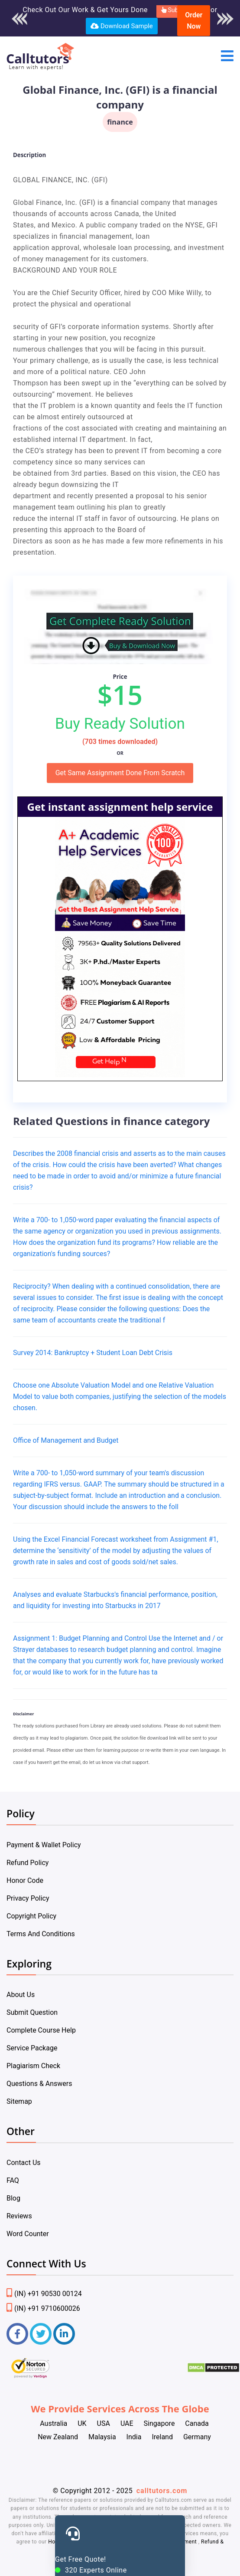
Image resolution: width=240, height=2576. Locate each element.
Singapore (159, 2423)
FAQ (12, 2180)
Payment (185, 2542)
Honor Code (24, 1880)
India (134, 2437)
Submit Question (32, 2012)
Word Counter (27, 2234)
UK (82, 2423)
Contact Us (23, 2162)
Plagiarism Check (33, 2066)
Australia (53, 2423)
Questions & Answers (39, 2083)
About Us (20, 1994)
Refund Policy (27, 1863)
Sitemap (19, 2101)
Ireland (162, 2437)
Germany (197, 2437)
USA (103, 2423)
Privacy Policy (27, 1898)
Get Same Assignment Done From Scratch (120, 773)
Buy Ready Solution (120, 723)
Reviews (19, 2216)
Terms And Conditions (40, 1934)
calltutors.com (162, 2491)
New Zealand (58, 2437)
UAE (126, 2423)
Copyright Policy (31, 1916)
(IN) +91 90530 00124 (44, 2294)
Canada (196, 2423)
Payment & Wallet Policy (43, 1845)
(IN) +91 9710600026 (43, 2308)
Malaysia (102, 2437)
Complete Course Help (41, 2030)
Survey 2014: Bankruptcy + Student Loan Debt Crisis (92, 1353)
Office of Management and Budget (65, 1440)
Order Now (193, 20)
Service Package (31, 2048)
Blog (13, 2198)
